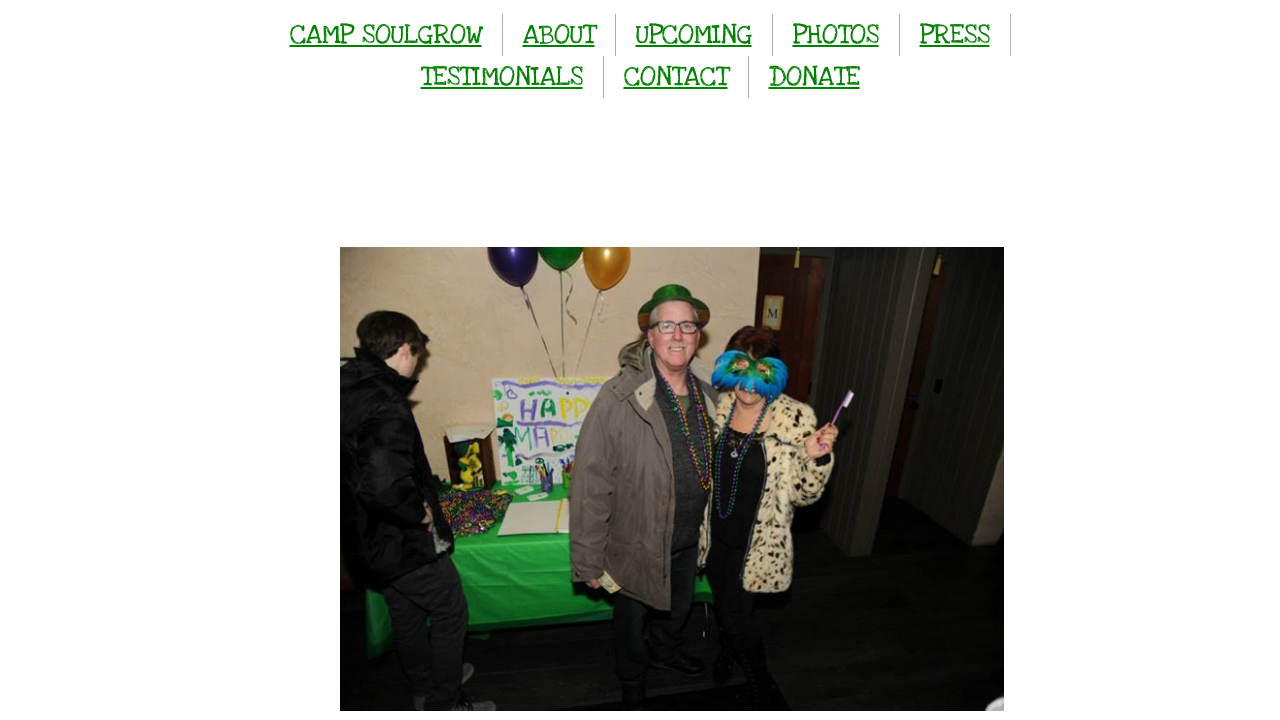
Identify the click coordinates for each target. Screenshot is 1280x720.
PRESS (955, 34)
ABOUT (559, 34)
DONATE (814, 76)
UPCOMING (694, 34)
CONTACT (676, 76)
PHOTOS (836, 34)
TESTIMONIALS (502, 76)
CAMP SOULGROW (386, 34)
